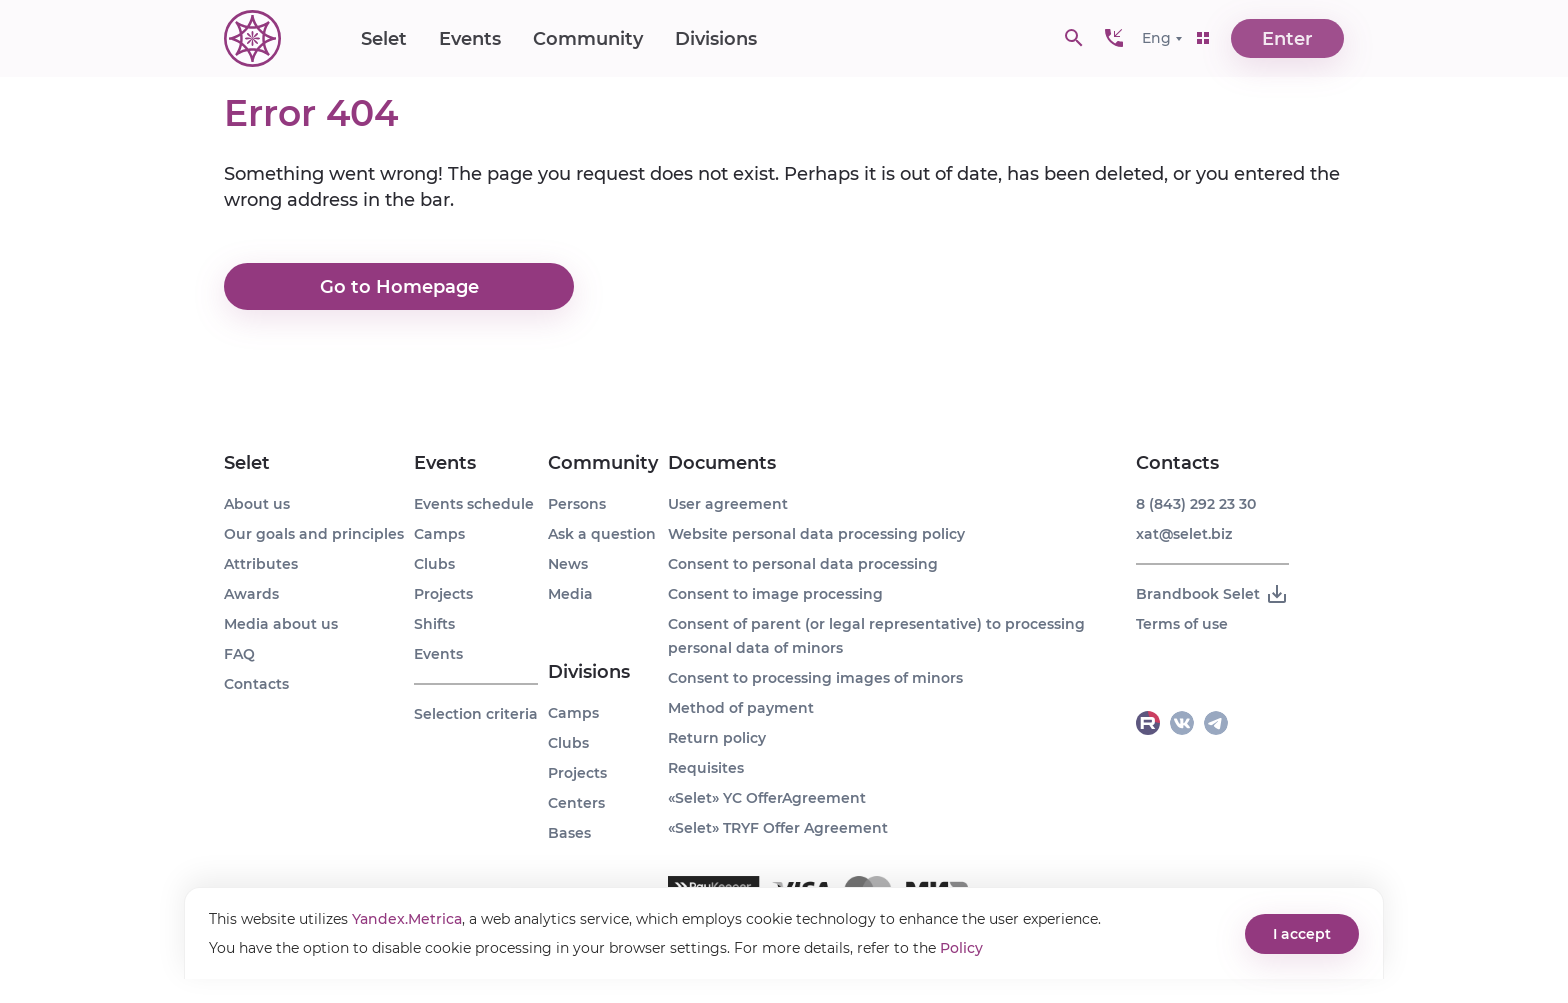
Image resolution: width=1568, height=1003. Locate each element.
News (568, 564)
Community (588, 40)
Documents (722, 463)
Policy (961, 948)
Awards (251, 594)
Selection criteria (476, 714)
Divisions (716, 40)
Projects (443, 594)
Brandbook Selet (1212, 594)
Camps (439, 534)
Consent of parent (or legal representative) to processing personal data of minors (876, 636)
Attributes (261, 564)
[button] (1114, 40)
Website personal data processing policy (816, 534)
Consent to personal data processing (803, 564)
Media (570, 594)
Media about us (281, 624)
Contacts (256, 684)
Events (470, 40)
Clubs (434, 564)
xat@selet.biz (1184, 534)
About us (257, 504)
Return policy (717, 738)
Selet (384, 40)
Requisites (706, 768)
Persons (577, 504)
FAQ (239, 654)
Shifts (434, 624)
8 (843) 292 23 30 (1196, 504)
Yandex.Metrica (407, 919)
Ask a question (602, 534)
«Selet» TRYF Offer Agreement (778, 828)
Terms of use (1182, 624)
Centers (576, 803)
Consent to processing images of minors (815, 678)
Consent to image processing (775, 594)
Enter (1288, 40)
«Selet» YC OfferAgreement (767, 798)
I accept (1302, 934)
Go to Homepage (399, 287)
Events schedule (474, 504)
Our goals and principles (314, 534)
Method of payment (741, 708)
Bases (569, 833)
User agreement (728, 504)
